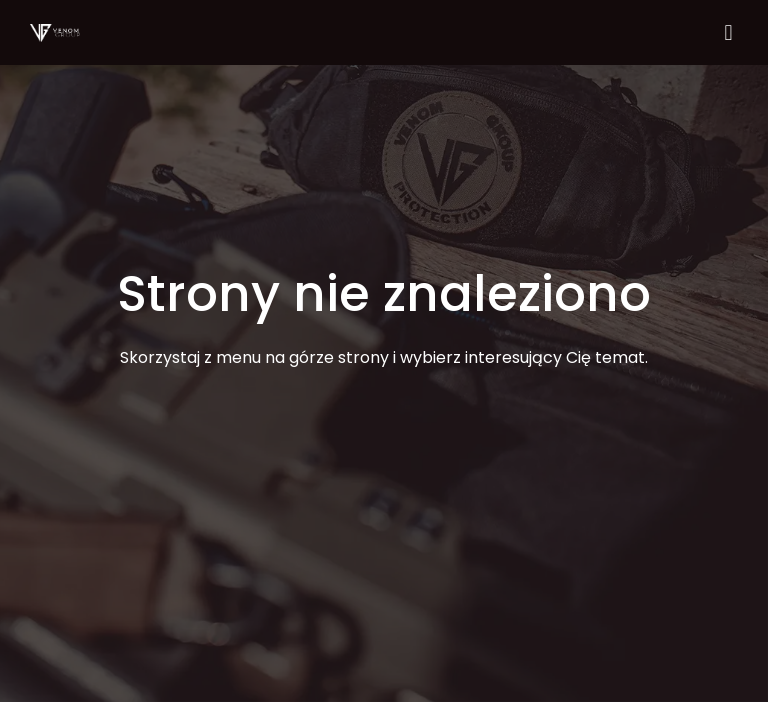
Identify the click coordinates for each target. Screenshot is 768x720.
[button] (728, 32)
